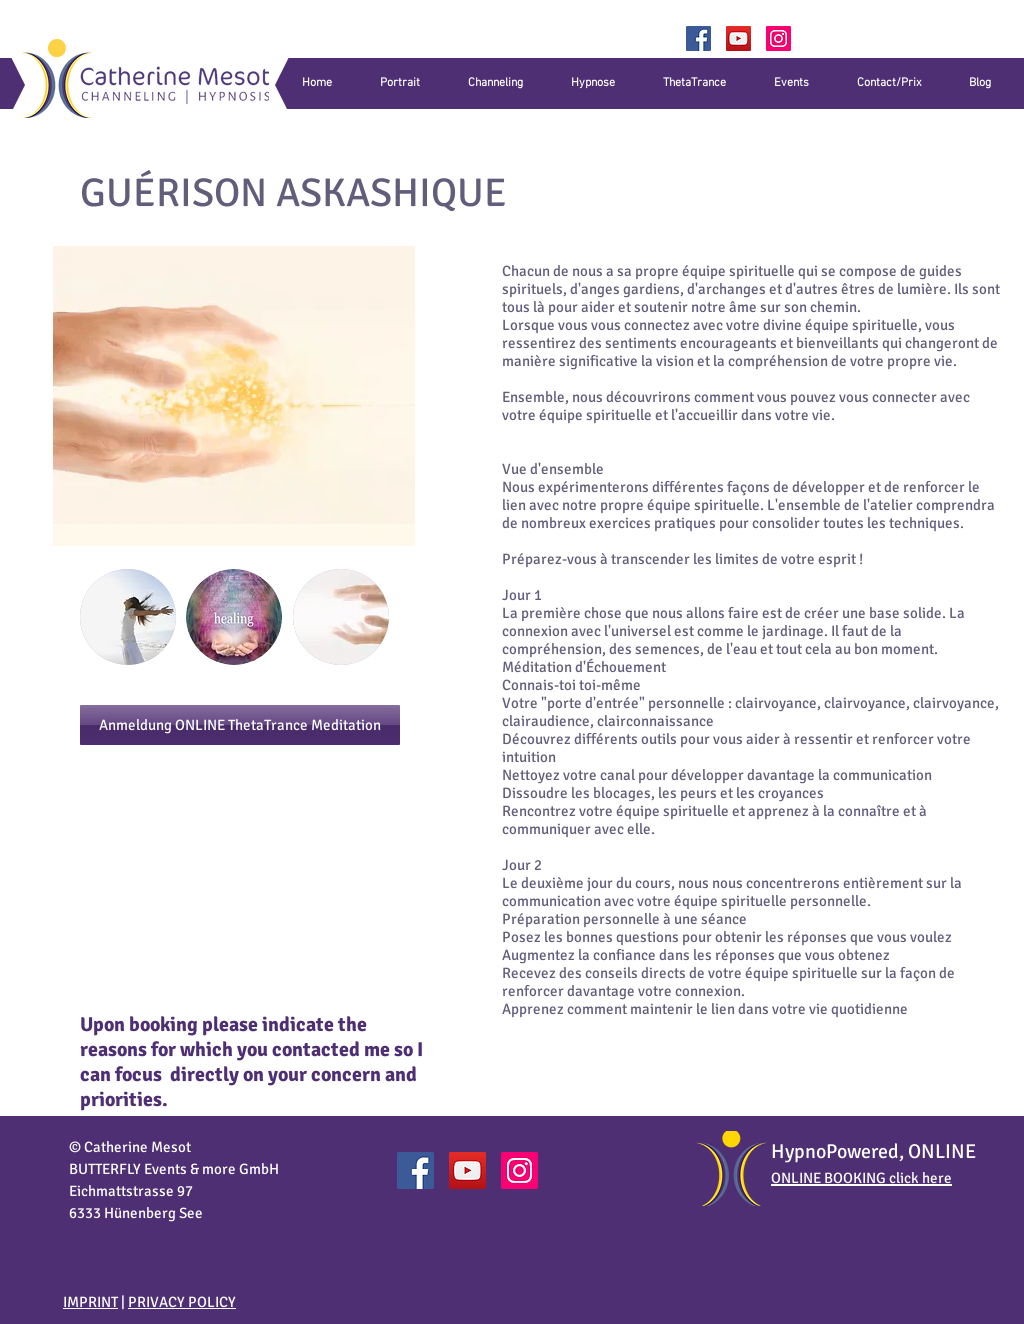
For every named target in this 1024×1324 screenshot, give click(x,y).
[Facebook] (698, 38)
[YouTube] (738, 38)
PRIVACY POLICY (182, 1302)
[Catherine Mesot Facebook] (415, 1170)
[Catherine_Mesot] (778, 38)
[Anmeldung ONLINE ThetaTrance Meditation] (240, 725)
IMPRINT (90, 1302)
